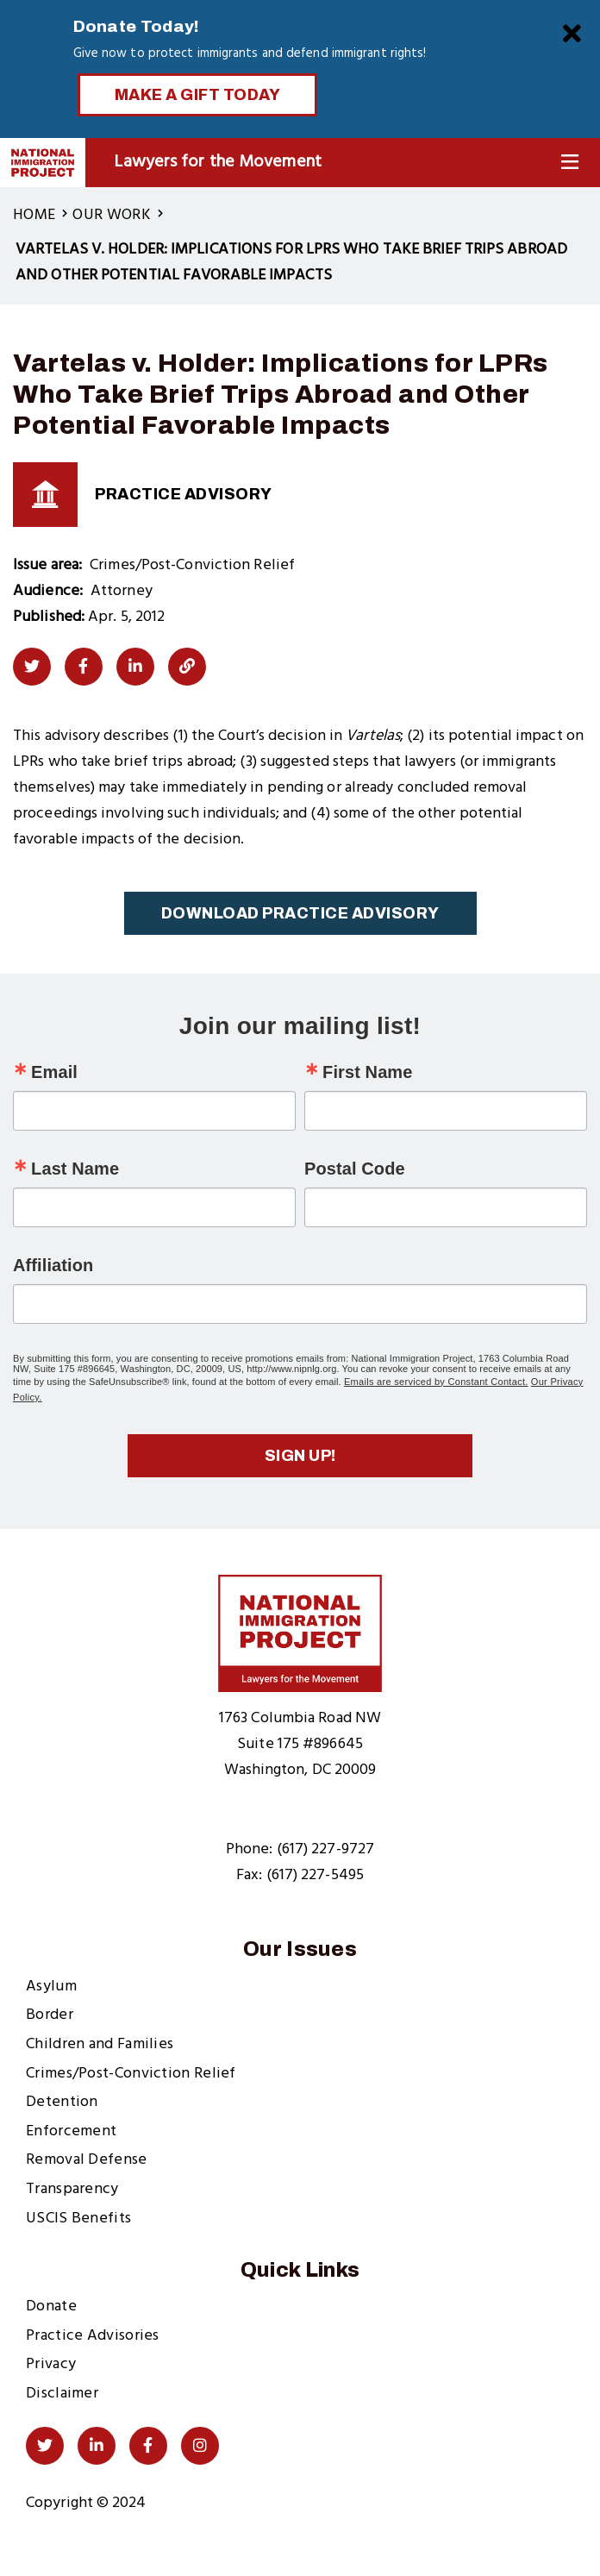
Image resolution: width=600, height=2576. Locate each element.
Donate (51, 2306)
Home (34, 215)
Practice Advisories (92, 2335)
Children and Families (99, 2044)
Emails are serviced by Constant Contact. (436, 1381)
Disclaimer (62, 2393)
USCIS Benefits (78, 2218)
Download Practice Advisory (300, 913)
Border (49, 2015)
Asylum (51, 1986)
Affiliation (53, 1265)
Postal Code (354, 1168)
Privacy (51, 2364)
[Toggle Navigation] (570, 162)
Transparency (72, 2189)
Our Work (111, 215)
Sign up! (300, 1455)
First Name (367, 1072)
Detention (62, 2102)
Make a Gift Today (198, 94)
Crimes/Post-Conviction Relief (131, 2073)
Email (54, 1072)
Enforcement (71, 2131)
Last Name (75, 1168)
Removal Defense (86, 2159)
